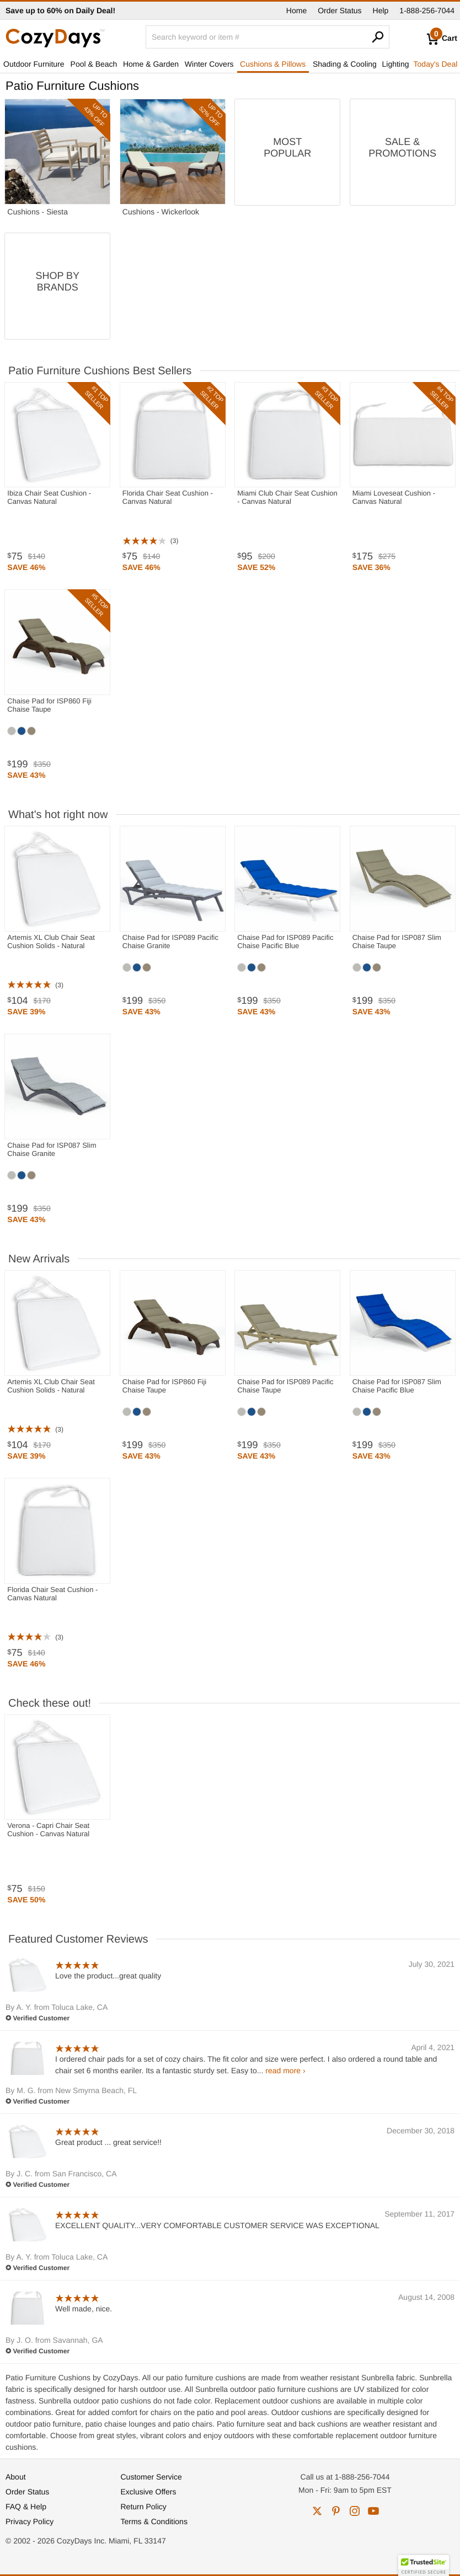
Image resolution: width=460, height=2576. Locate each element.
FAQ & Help (26, 2506)
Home (296, 10)
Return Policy (144, 2506)
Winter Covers (209, 64)
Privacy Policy (30, 2521)
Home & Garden (151, 64)
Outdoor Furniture (34, 64)
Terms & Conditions (154, 2521)
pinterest (336, 2511)
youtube (373, 2511)
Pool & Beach (94, 64)
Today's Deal (436, 64)
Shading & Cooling (345, 64)
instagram (354, 2511)
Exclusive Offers (148, 2491)
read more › (285, 2070)
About (16, 2476)
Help (381, 10)
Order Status (339, 10)
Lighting (395, 64)
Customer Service (151, 2476)
